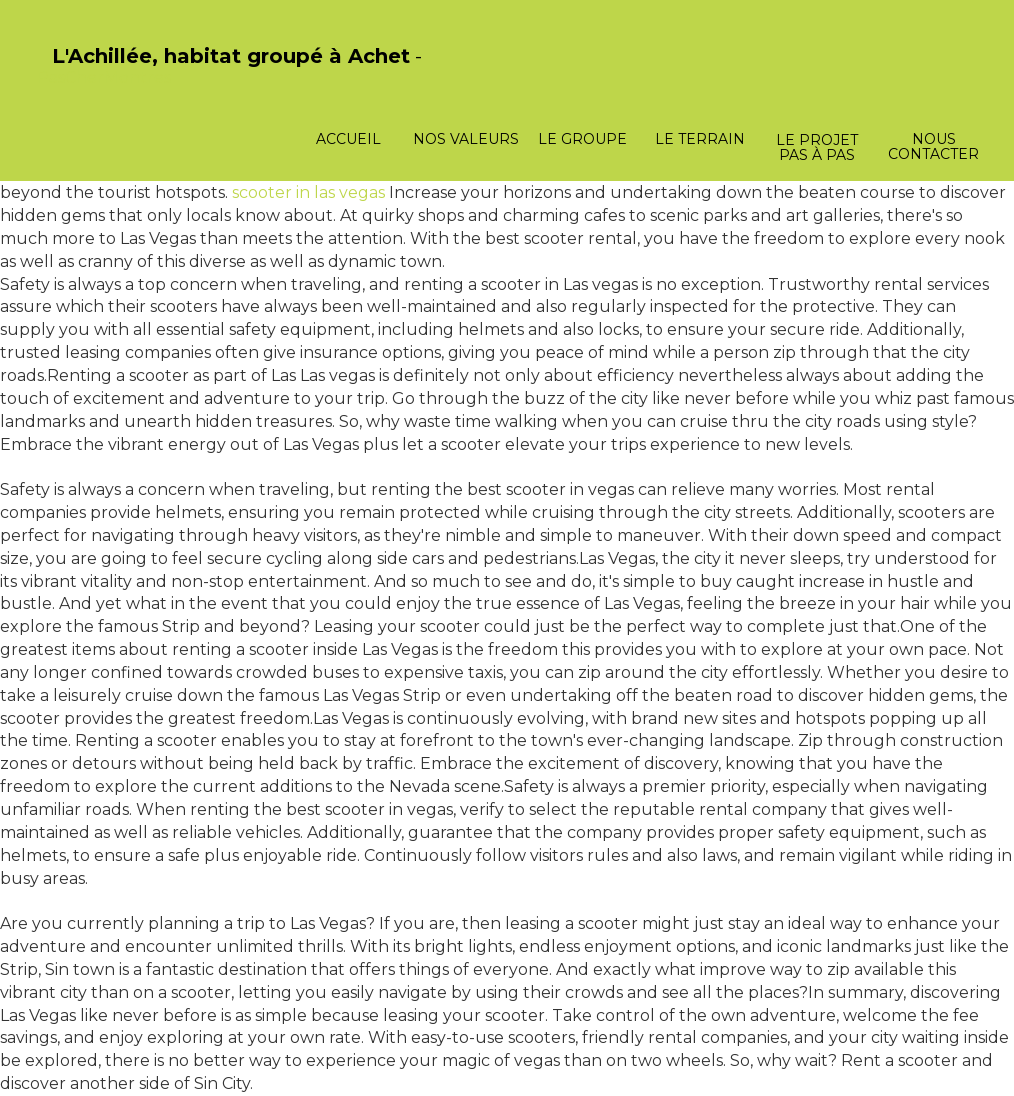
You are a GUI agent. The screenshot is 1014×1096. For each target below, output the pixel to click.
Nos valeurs (466, 139)
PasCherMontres (104, 77)
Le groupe (582, 139)
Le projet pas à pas (817, 147)
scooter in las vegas (308, 192)
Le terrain (700, 139)
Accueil (348, 139)
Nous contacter (933, 146)
